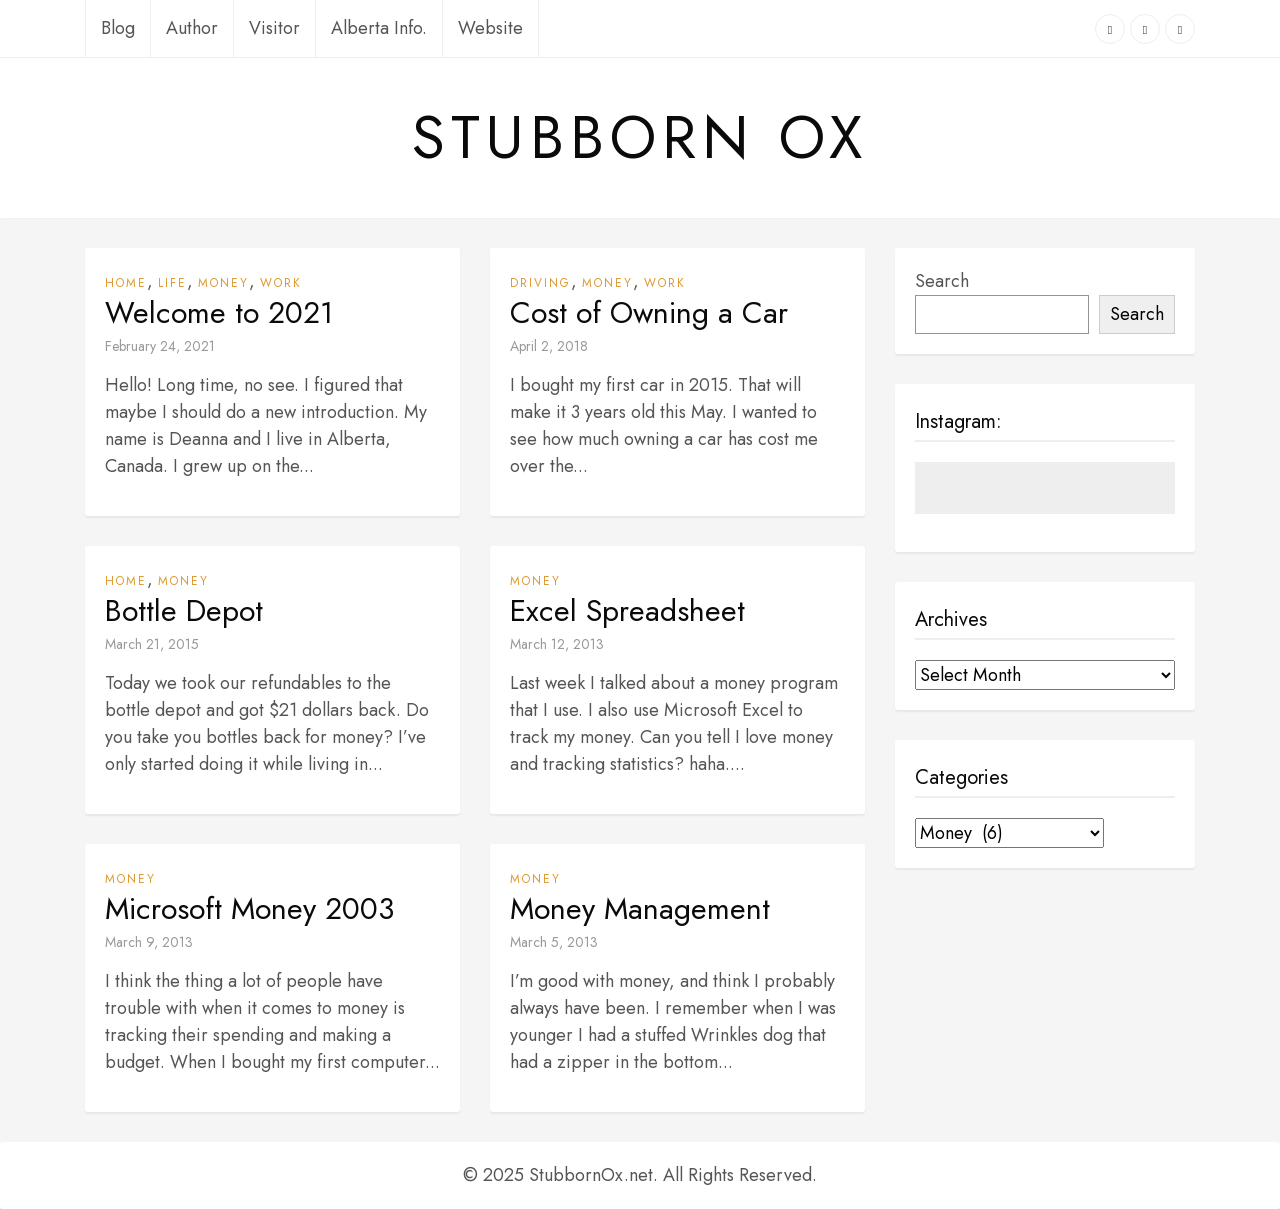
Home (126, 283)
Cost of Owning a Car (649, 313)
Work (281, 283)
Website (490, 28)
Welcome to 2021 (219, 313)
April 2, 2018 (549, 346)
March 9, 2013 (149, 942)
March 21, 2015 (152, 644)
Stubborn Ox (640, 138)
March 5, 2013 (554, 942)
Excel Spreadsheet (627, 611)
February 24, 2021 (160, 346)
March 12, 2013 (557, 644)
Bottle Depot (184, 611)
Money (223, 283)
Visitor (274, 28)
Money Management (640, 909)
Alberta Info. (379, 28)
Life (172, 283)
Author (192, 28)
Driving (540, 283)
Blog (118, 28)
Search (942, 281)
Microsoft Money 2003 (249, 909)
